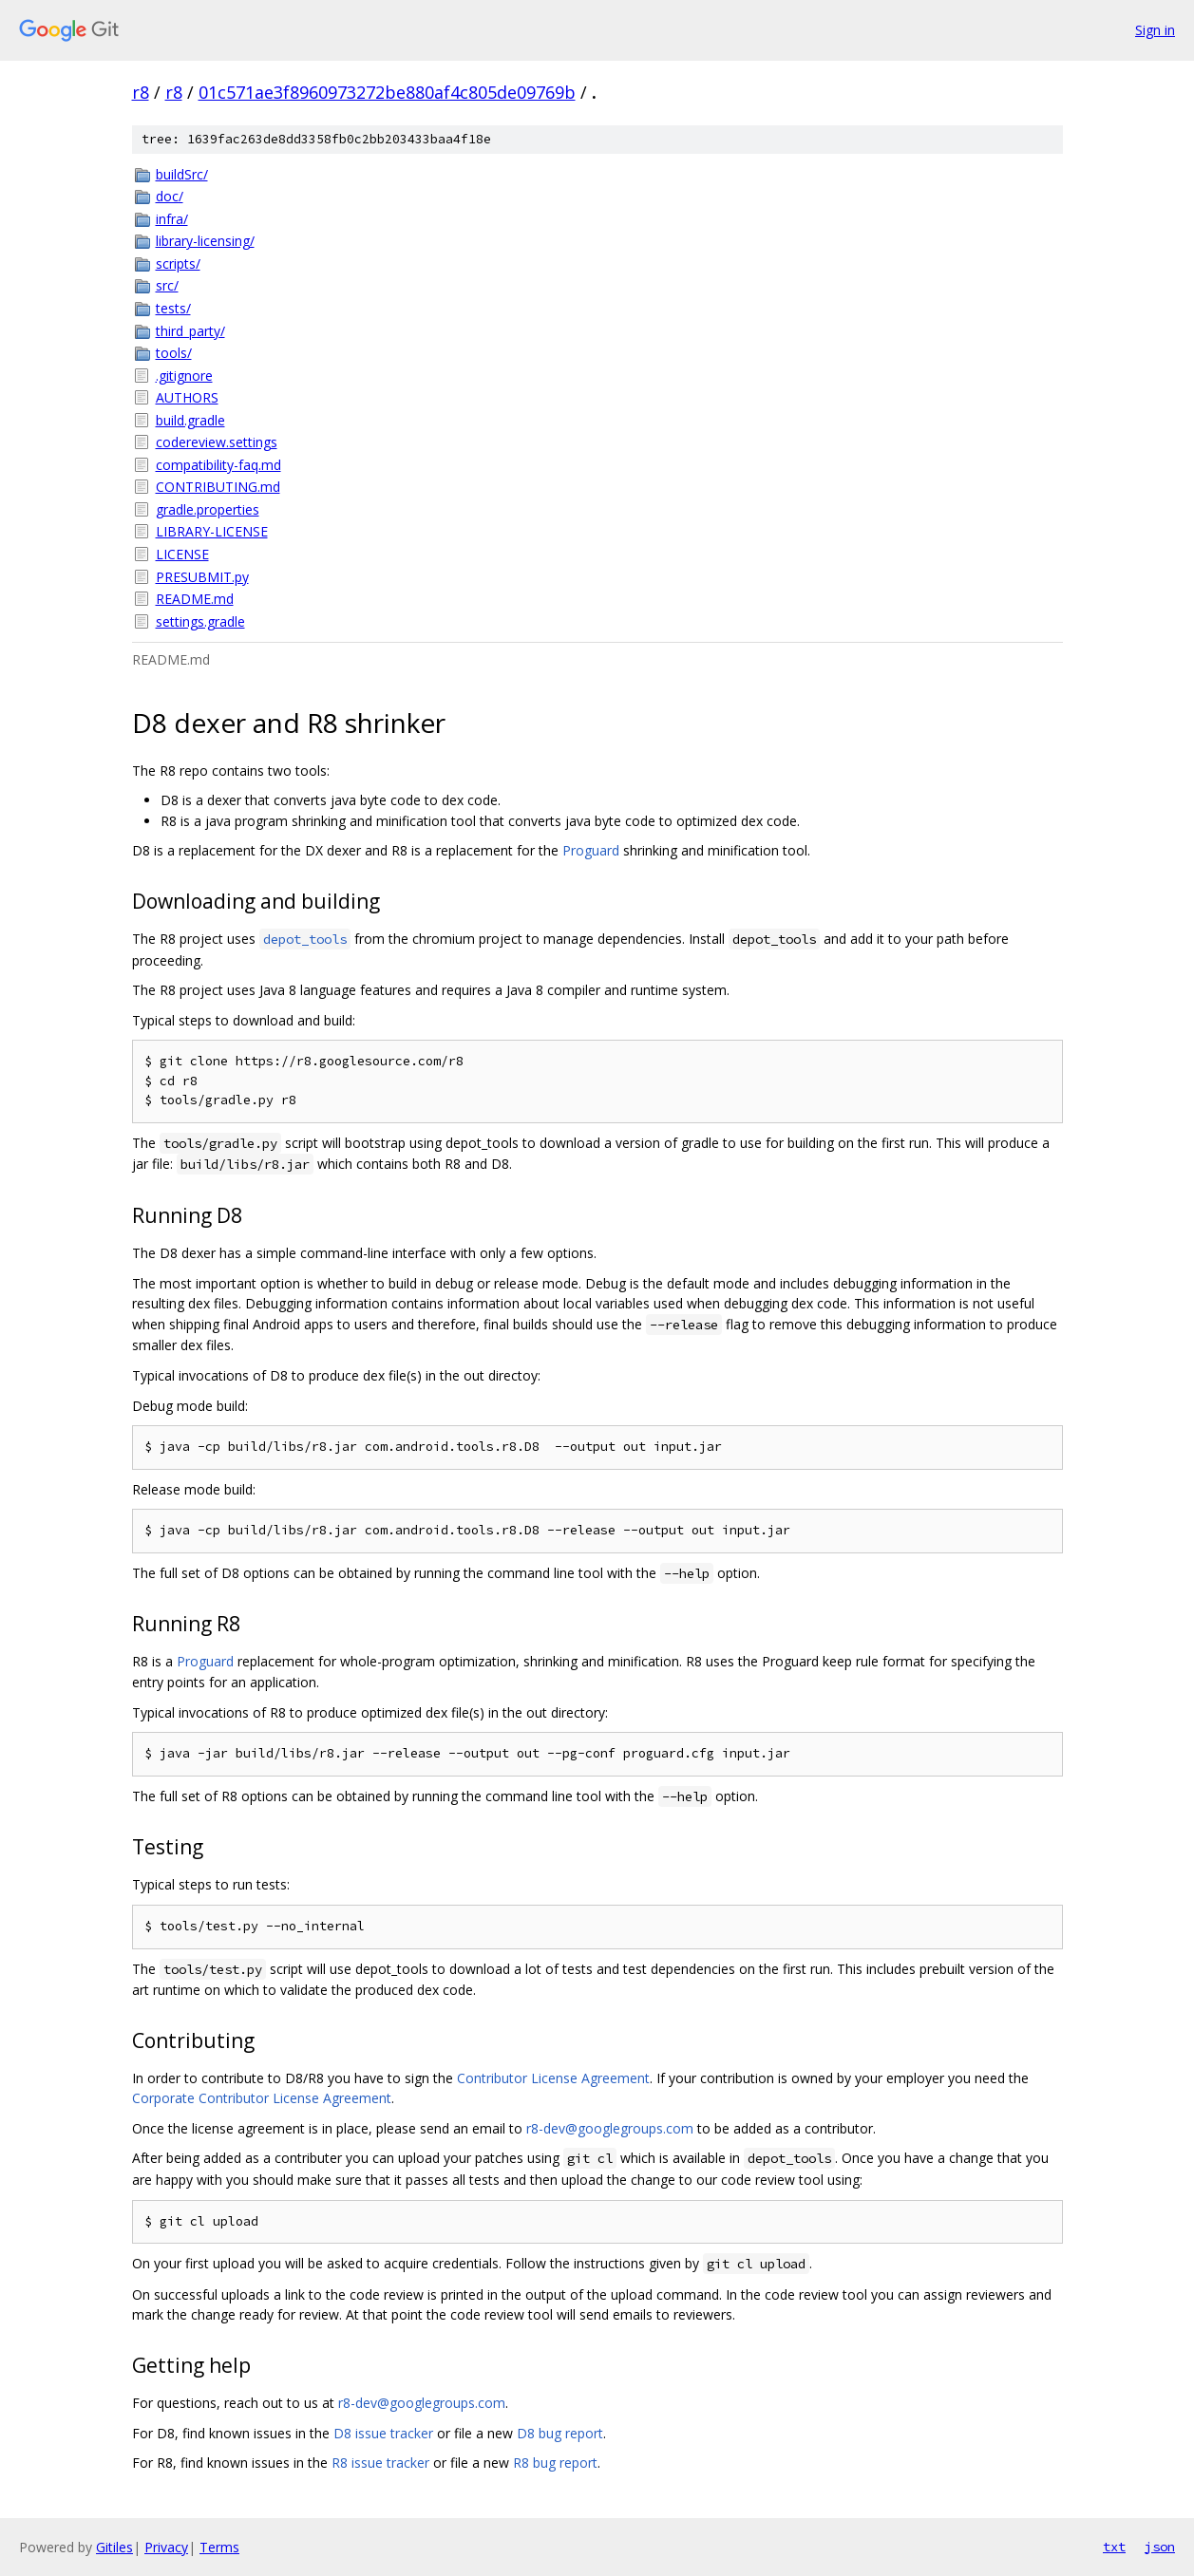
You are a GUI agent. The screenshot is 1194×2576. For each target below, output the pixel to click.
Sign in (1155, 30)
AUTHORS (187, 397)
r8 (140, 92)
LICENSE (182, 554)
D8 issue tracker (383, 2433)
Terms (219, 2547)
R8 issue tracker (380, 2463)
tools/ (174, 353)
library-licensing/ (205, 241)
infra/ (172, 219)
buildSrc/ (182, 174)
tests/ (173, 308)
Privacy (166, 2547)
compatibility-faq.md (218, 465)
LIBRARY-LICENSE (212, 531)
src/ (167, 285)
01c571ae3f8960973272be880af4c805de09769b (387, 92)
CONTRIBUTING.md (218, 487)
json (1160, 2546)
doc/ (169, 196)
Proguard (590, 850)
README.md (195, 599)
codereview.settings (216, 442)
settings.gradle (200, 621)
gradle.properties (207, 509)
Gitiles (114, 2547)
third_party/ (190, 331)
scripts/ (178, 263)
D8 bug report (560, 2433)
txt (1114, 2546)
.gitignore (184, 376)
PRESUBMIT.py (202, 577)
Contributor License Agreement (553, 2078)
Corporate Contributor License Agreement (261, 2098)
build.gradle (190, 420)
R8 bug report (555, 2463)
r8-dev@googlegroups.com (609, 2128)
